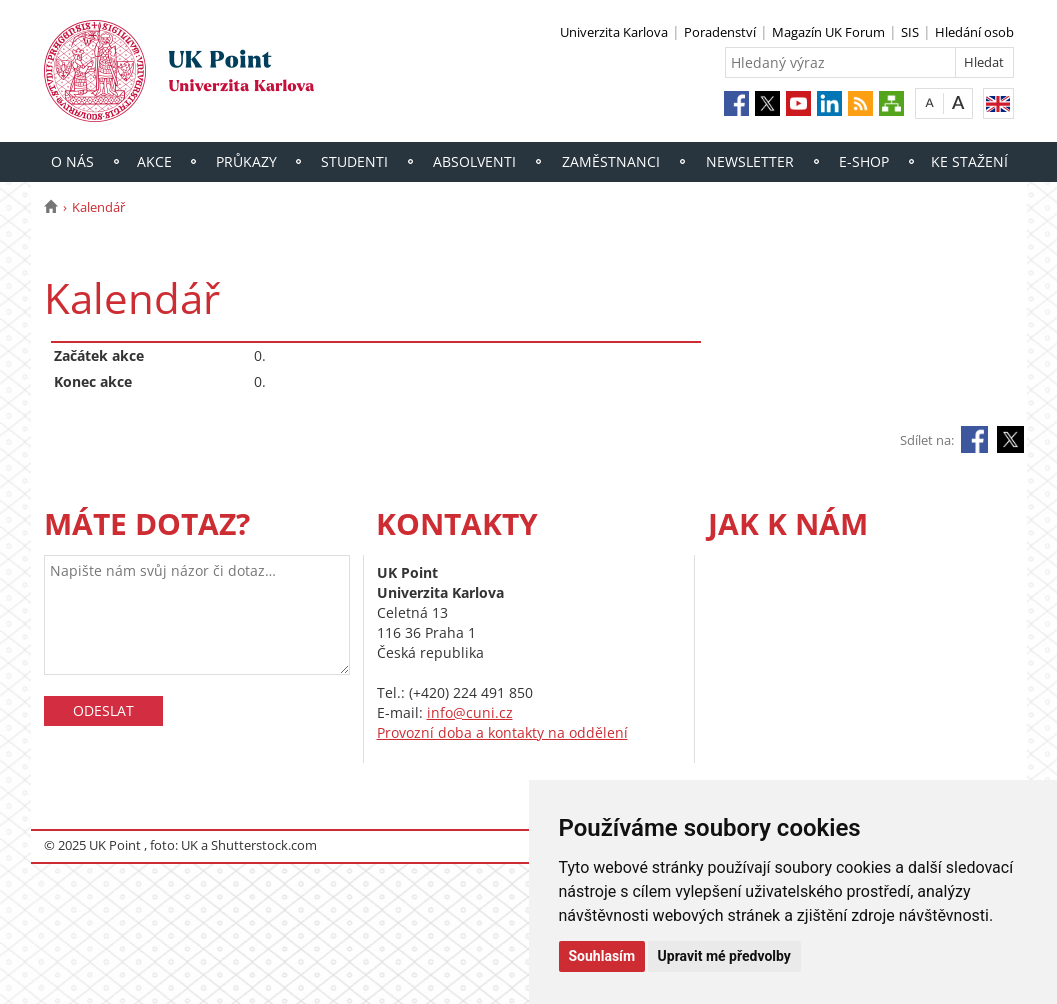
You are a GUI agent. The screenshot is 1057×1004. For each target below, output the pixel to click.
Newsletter (750, 161)
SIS (910, 32)
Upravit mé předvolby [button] (724, 956)
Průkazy (246, 161)
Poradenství (720, 32)
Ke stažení (969, 161)
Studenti (354, 161)
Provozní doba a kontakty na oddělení (502, 732)
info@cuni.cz (470, 712)
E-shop (864, 161)
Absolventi (474, 161)
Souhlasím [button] (602, 956)
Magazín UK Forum (828, 32)
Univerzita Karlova (614, 32)
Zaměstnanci (611, 161)
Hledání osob (974, 32)
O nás (72, 161)
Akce (154, 161)
